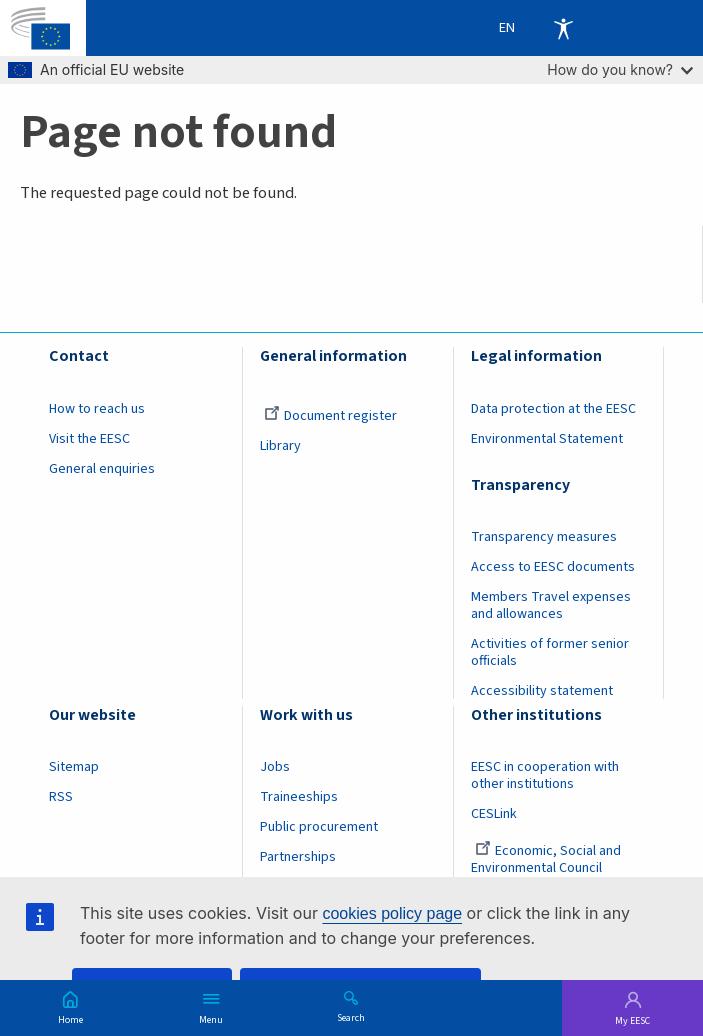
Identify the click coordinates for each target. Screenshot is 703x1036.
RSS (61, 797)
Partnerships (298, 857)
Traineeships (299, 797)
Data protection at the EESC (553, 409)
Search (351, 1017)
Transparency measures (544, 537)
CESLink (494, 814)
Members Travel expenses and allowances (551, 605)
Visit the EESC (89, 439)
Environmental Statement (547, 439)
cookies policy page (392, 913)
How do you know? (620, 69)
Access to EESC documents (553, 567)
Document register (330, 416)
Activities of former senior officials (550, 652)
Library (280, 446)
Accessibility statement (542, 691)
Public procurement (319, 827)
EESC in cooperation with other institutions (545, 775)
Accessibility (563, 28)
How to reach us (97, 409)
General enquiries (102, 469)
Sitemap (74, 767)
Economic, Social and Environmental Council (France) (546, 868)
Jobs (275, 767)
